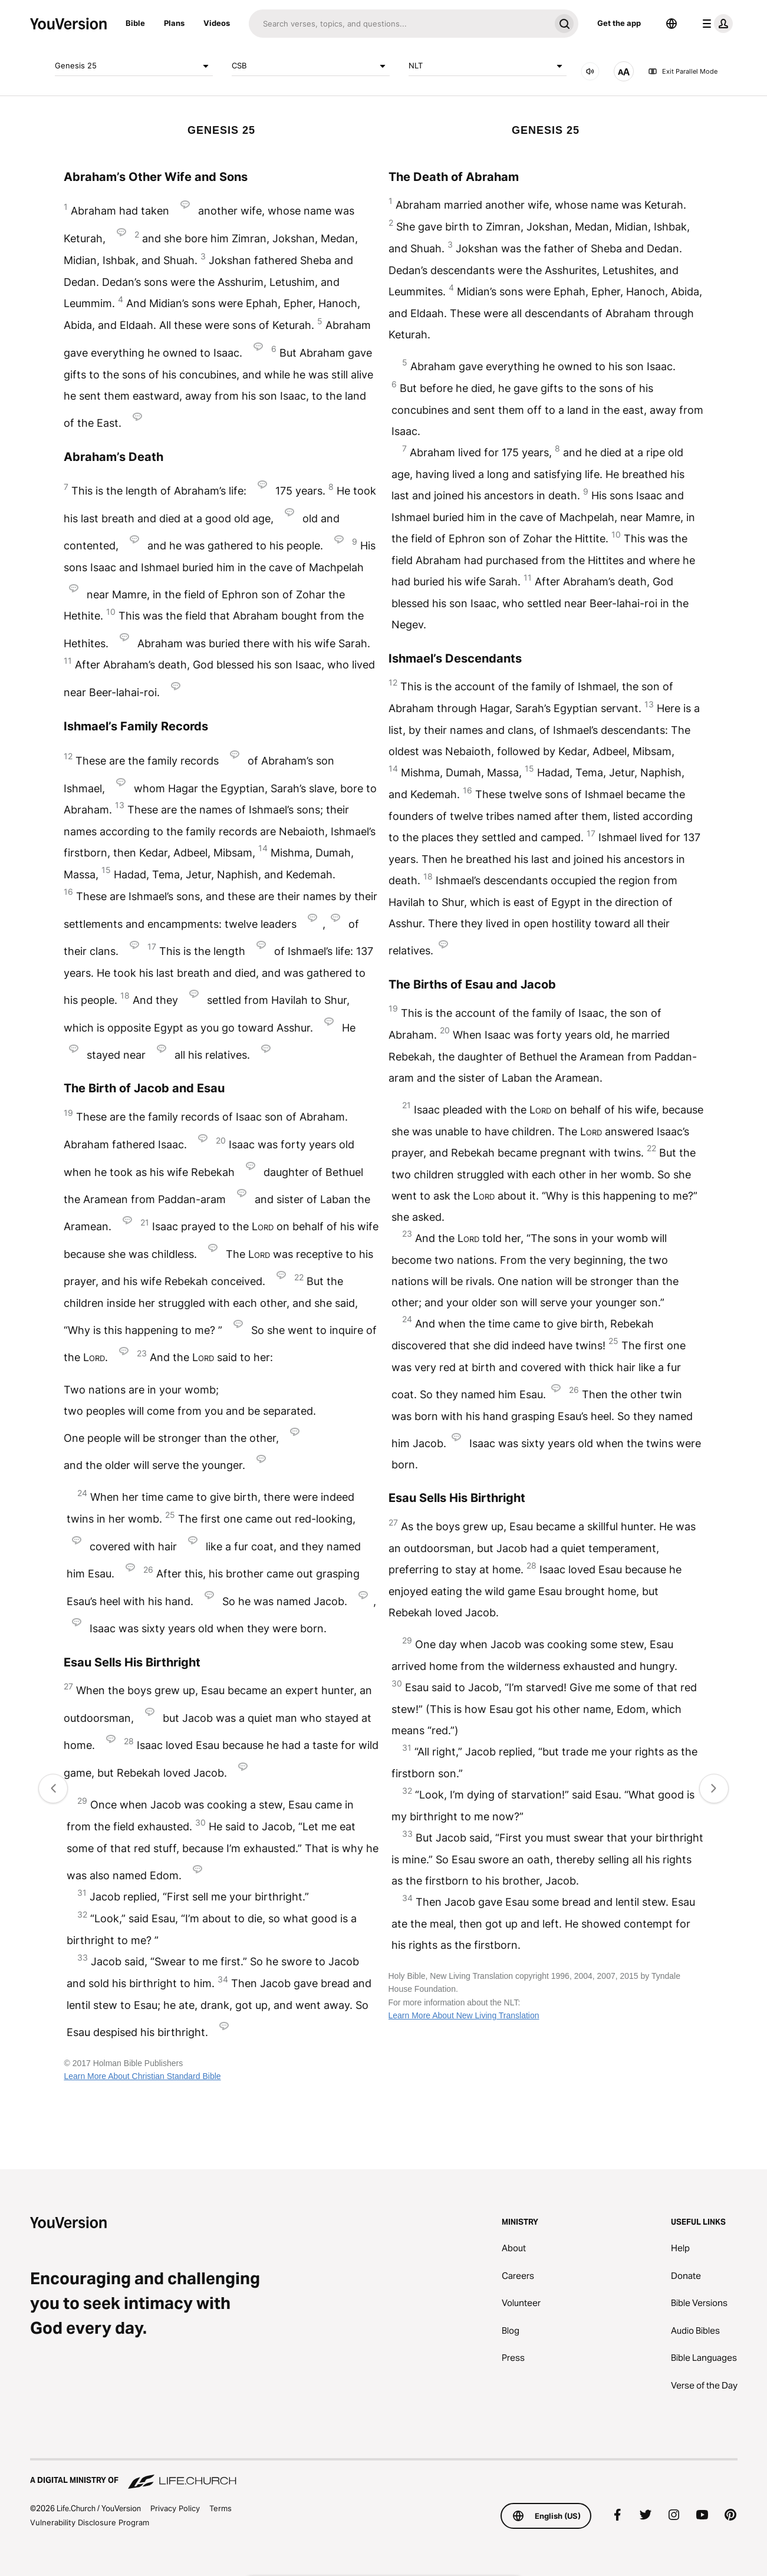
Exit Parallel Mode (682, 71)
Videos (216, 23)
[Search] (399, 23)
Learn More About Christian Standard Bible (142, 2076)
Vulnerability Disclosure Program (89, 2522)
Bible (135, 23)
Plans (174, 23)
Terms (220, 2508)
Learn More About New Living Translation (464, 2015)
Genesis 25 (134, 66)
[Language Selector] (671, 23)
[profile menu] (715, 23)
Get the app (619, 23)
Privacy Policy (175, 2508)
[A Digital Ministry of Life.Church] (384, 2474)
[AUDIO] (590, 71)
